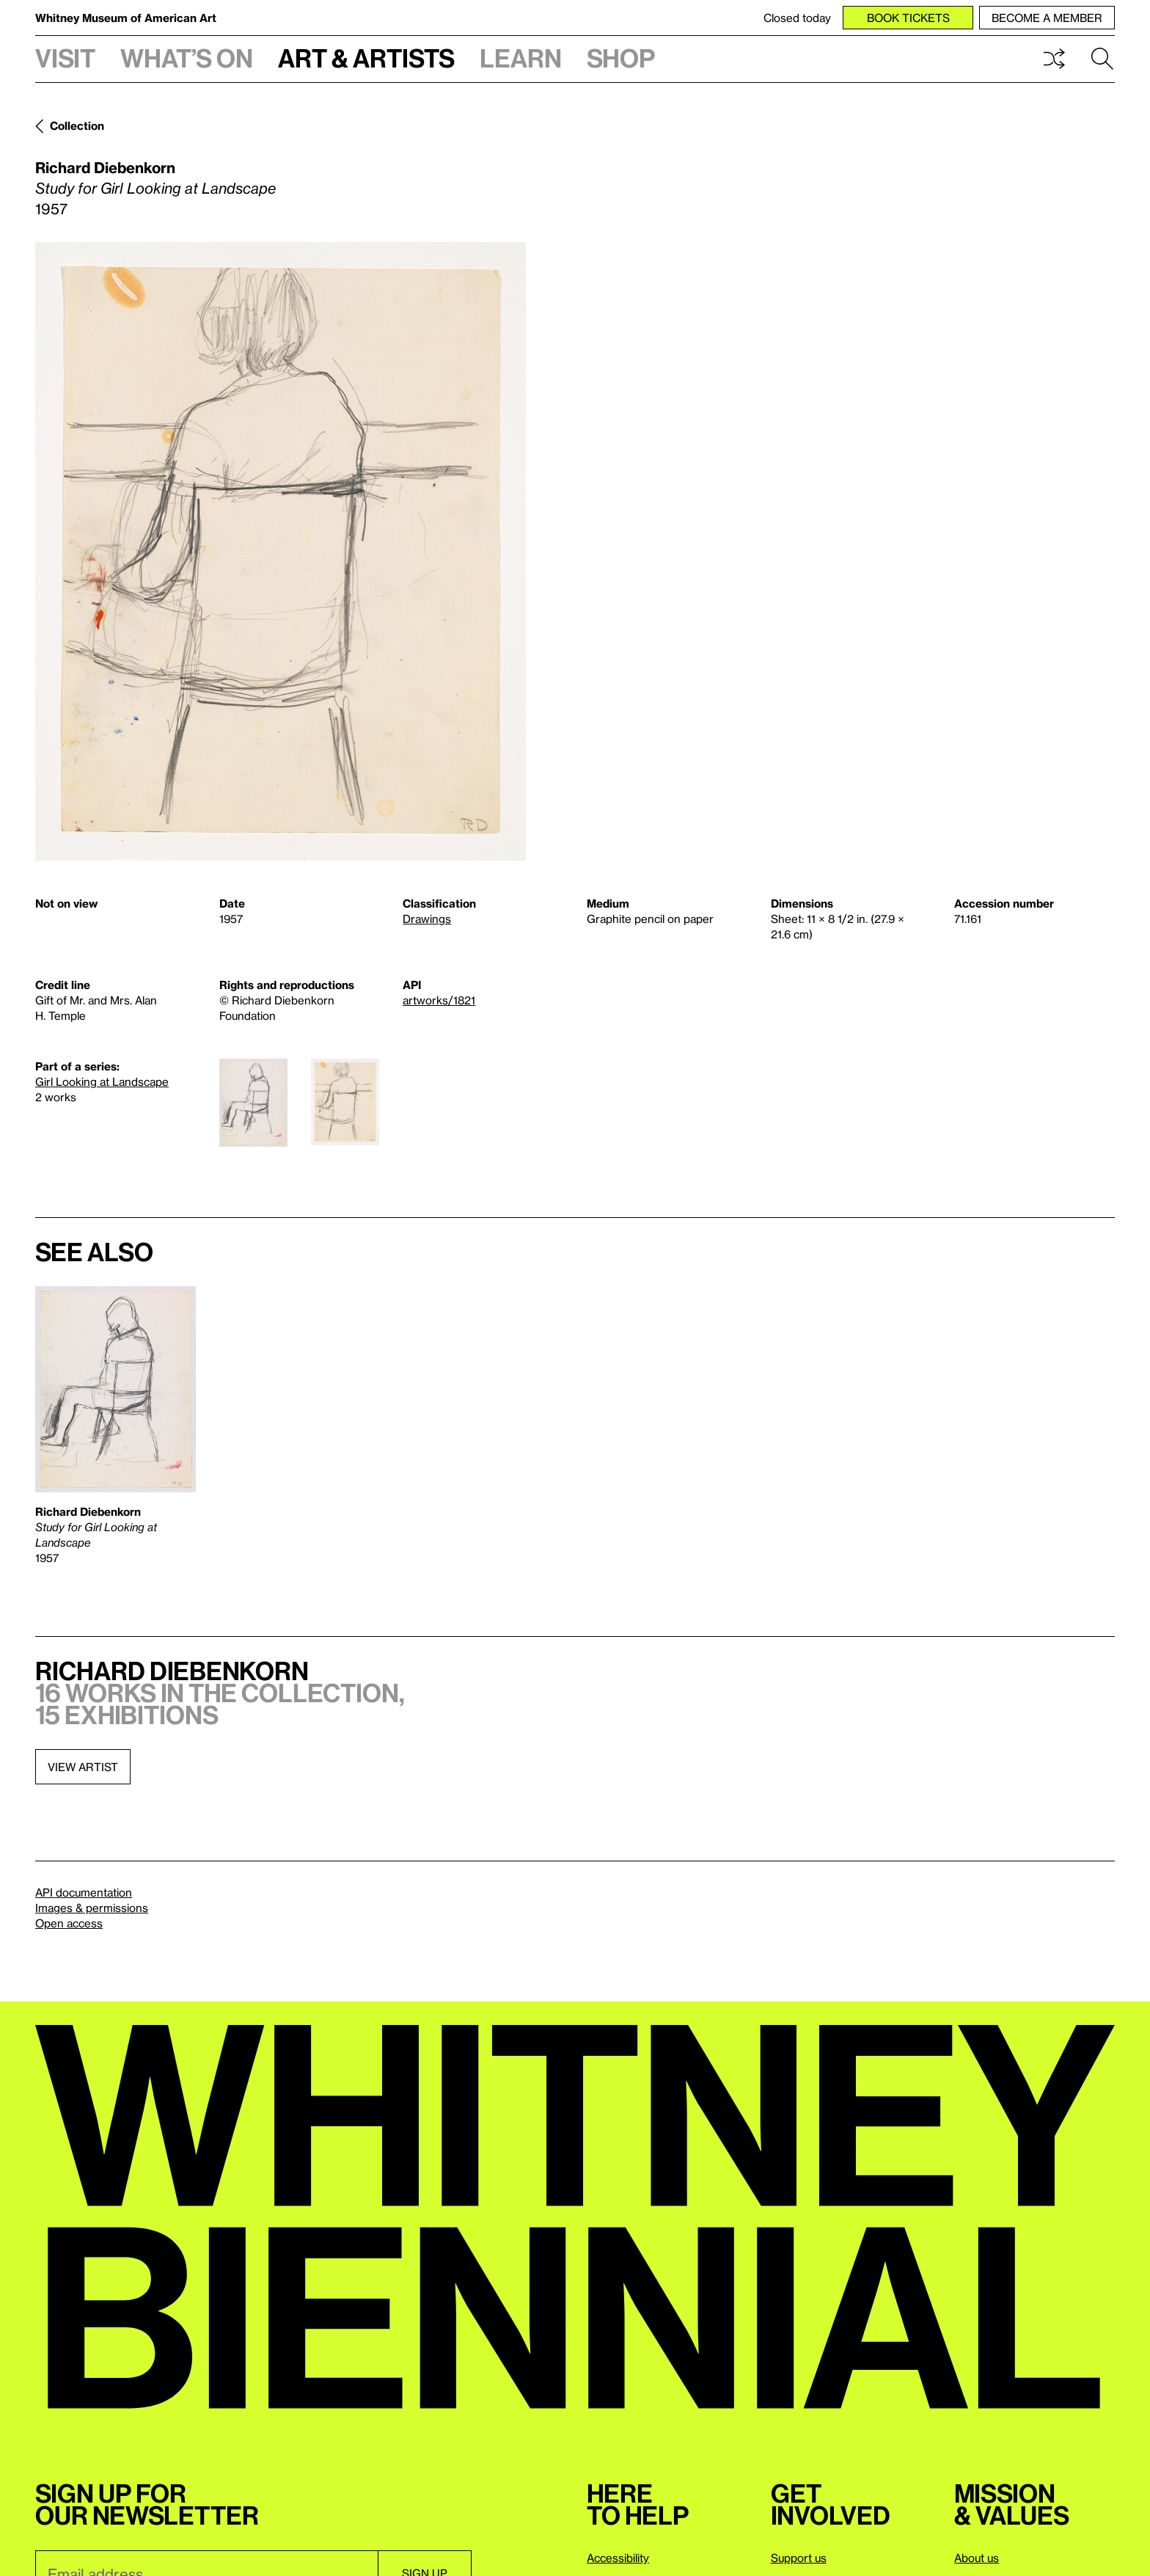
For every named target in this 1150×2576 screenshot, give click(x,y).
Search (1102, 58)
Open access (69, 1923)
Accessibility (618, 2557)
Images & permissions (91, 1907)
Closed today (797, 17)
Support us (799, 2557)
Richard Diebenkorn (105, 167)
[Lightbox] (280, 551)
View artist (83, 1766)
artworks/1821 (439, 1000)
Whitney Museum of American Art (125, 17)
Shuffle (1054, 58)
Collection (77, 125)
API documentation (83, 1892)
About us (976, 2557)
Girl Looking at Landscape (102, 1081)
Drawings (427, 918)
